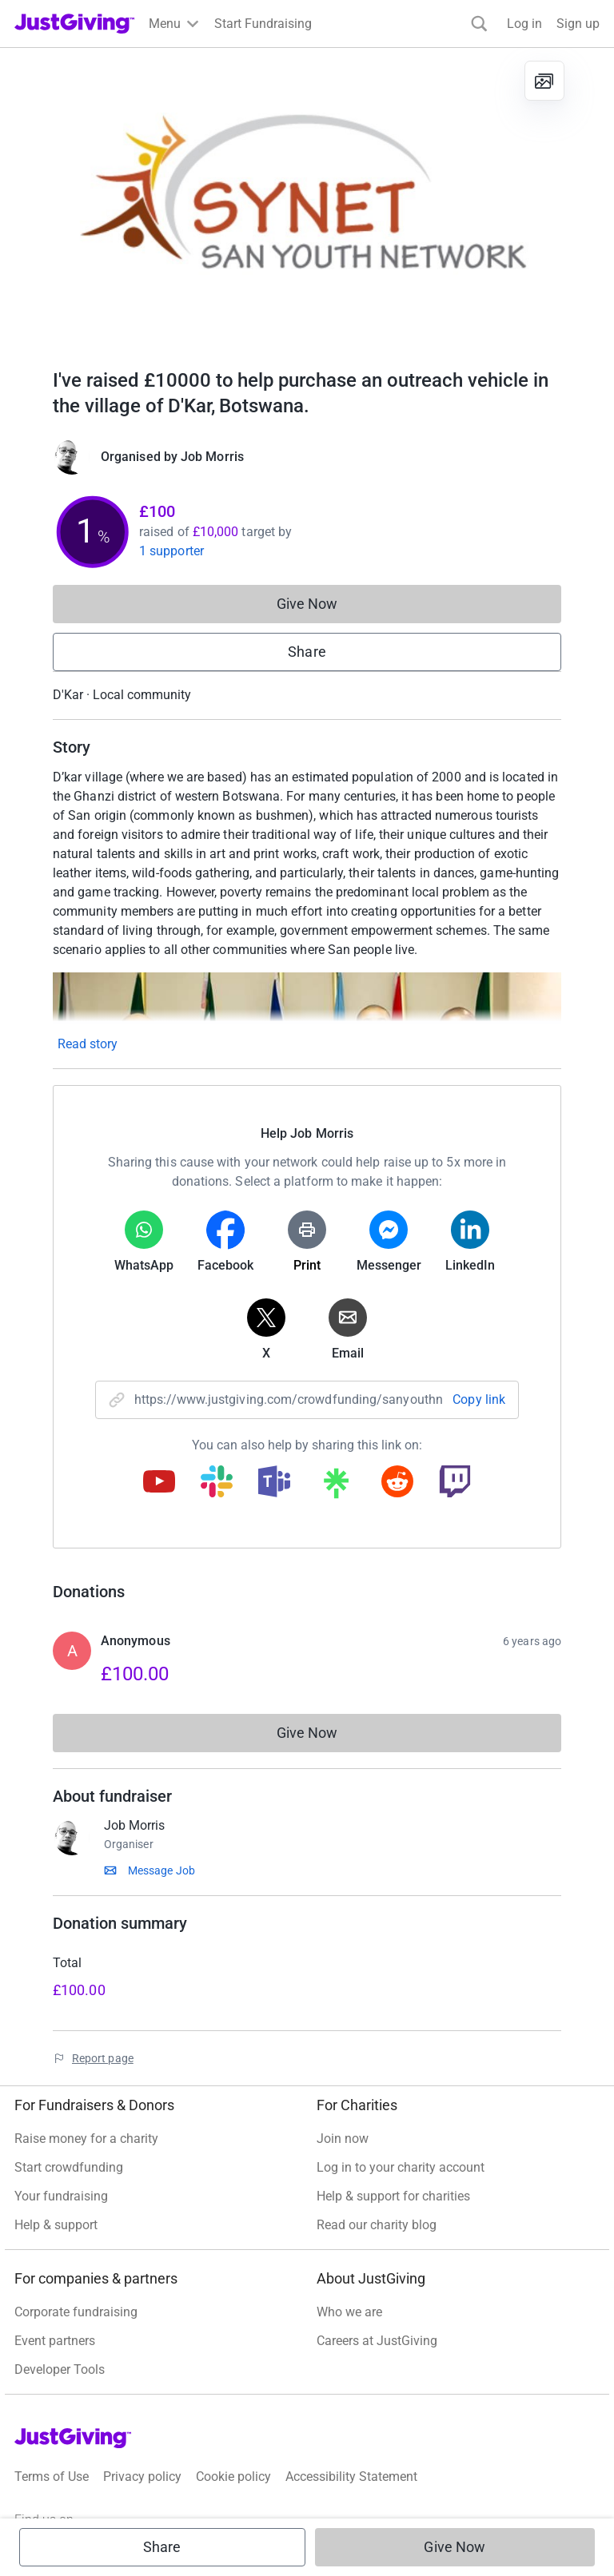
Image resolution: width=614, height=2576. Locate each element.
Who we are (349, 2312)
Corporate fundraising (76, 2312)
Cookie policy (233, 2476)
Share (306, 651)
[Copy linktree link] (336, 1487)
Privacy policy (142, 2476)
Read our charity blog (377, 2224)
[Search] (479, 23)
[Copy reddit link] (397, 1483)
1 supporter (171, 551)
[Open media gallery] (307, 200)
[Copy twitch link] (455, 1483)
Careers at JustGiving (377, 2340)
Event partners (54, 2340)
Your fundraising (61, 2196)
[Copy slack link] (217, 1483)
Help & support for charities (393, 2196)
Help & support (56, 2224)
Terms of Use (51, 2476)
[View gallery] (544, 81)
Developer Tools (59, 2369)
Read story (88, 1043)
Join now (343, 2138)
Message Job (161, 1870)
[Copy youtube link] (159, 1483)
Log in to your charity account (400, 2167)
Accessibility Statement (351, 2476)
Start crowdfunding (68, 2167)
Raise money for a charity (86, 2138)
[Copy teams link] (274, 1483)
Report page (103, 2058)
